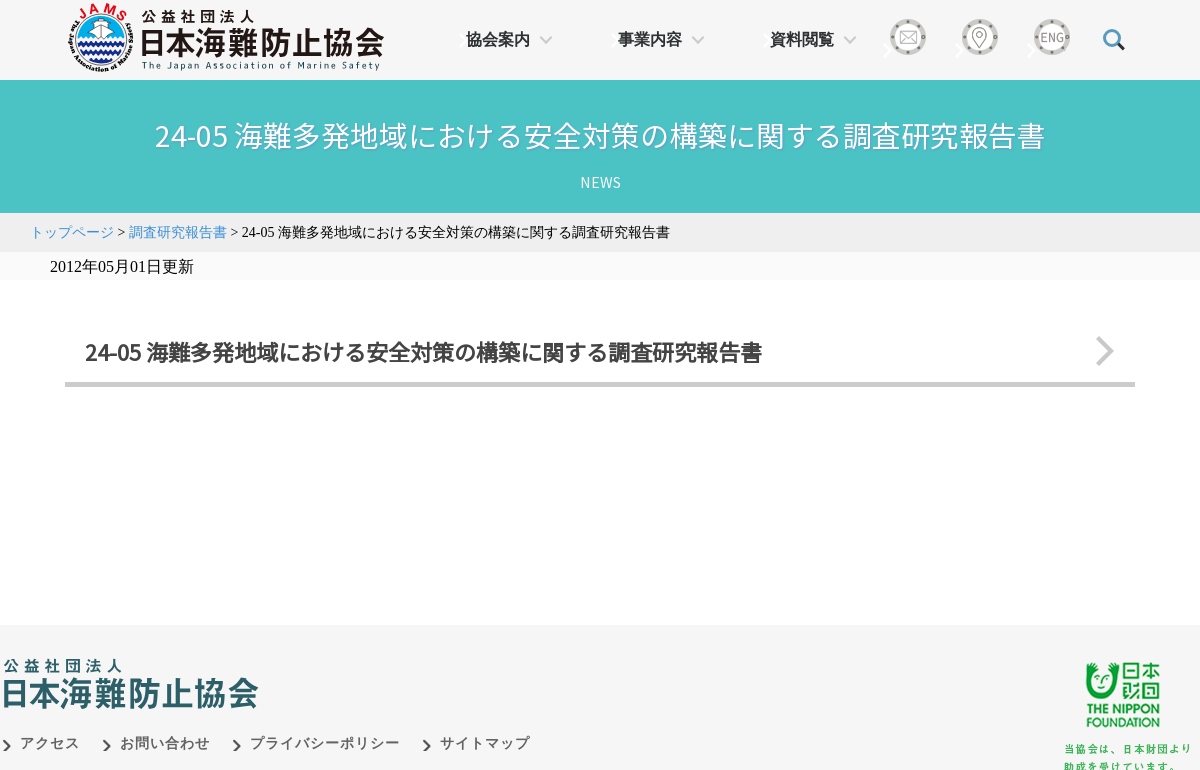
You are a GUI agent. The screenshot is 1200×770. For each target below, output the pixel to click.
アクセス (50, 743)
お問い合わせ (165, 743)
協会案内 (498, 39)
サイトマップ (485, 743)
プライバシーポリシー (325, 743)
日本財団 (420, 663)
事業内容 (650, 39)
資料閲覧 (802, 39)
